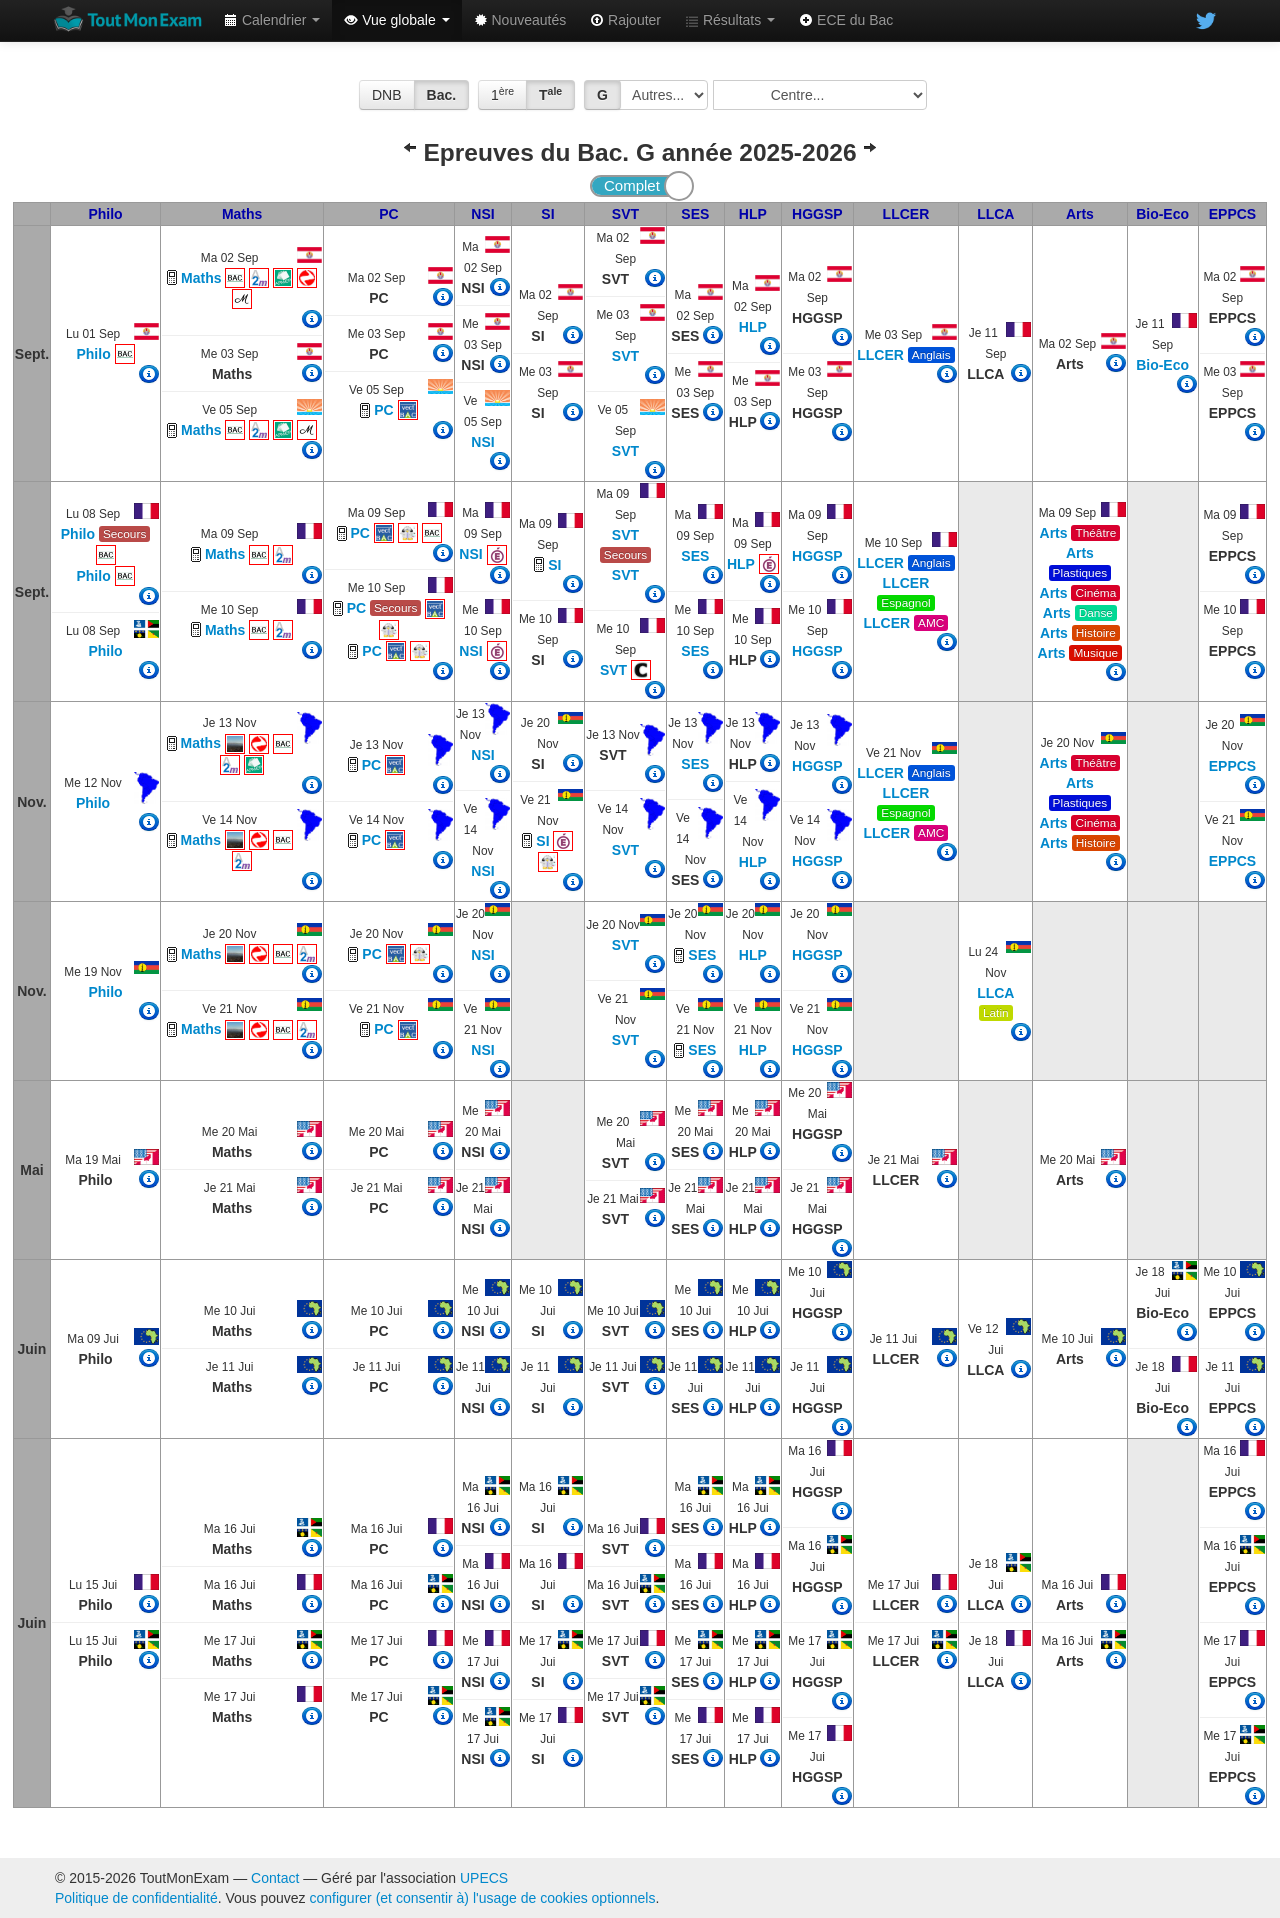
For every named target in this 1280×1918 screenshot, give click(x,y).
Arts (1080, 214)
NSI (482, 214)
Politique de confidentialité (136, 1898)
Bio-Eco (1162, 214)
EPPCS (1232, 214)
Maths (242, 214)
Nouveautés (520, 20)
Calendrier (272, 20)
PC (388, 214)
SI (547, 214)
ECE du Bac (846, 20)
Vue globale (396, 20)
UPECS (484, 1878)
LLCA (995, 214)
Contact (275, 1878)
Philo (105, 214)
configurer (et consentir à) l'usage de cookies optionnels (483, 1898)
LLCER (906, 214)
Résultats (730, 20)
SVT (625, 214)
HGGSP (817, 214)
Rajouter (625, 20)
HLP (753, 214)
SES (695, 214)
